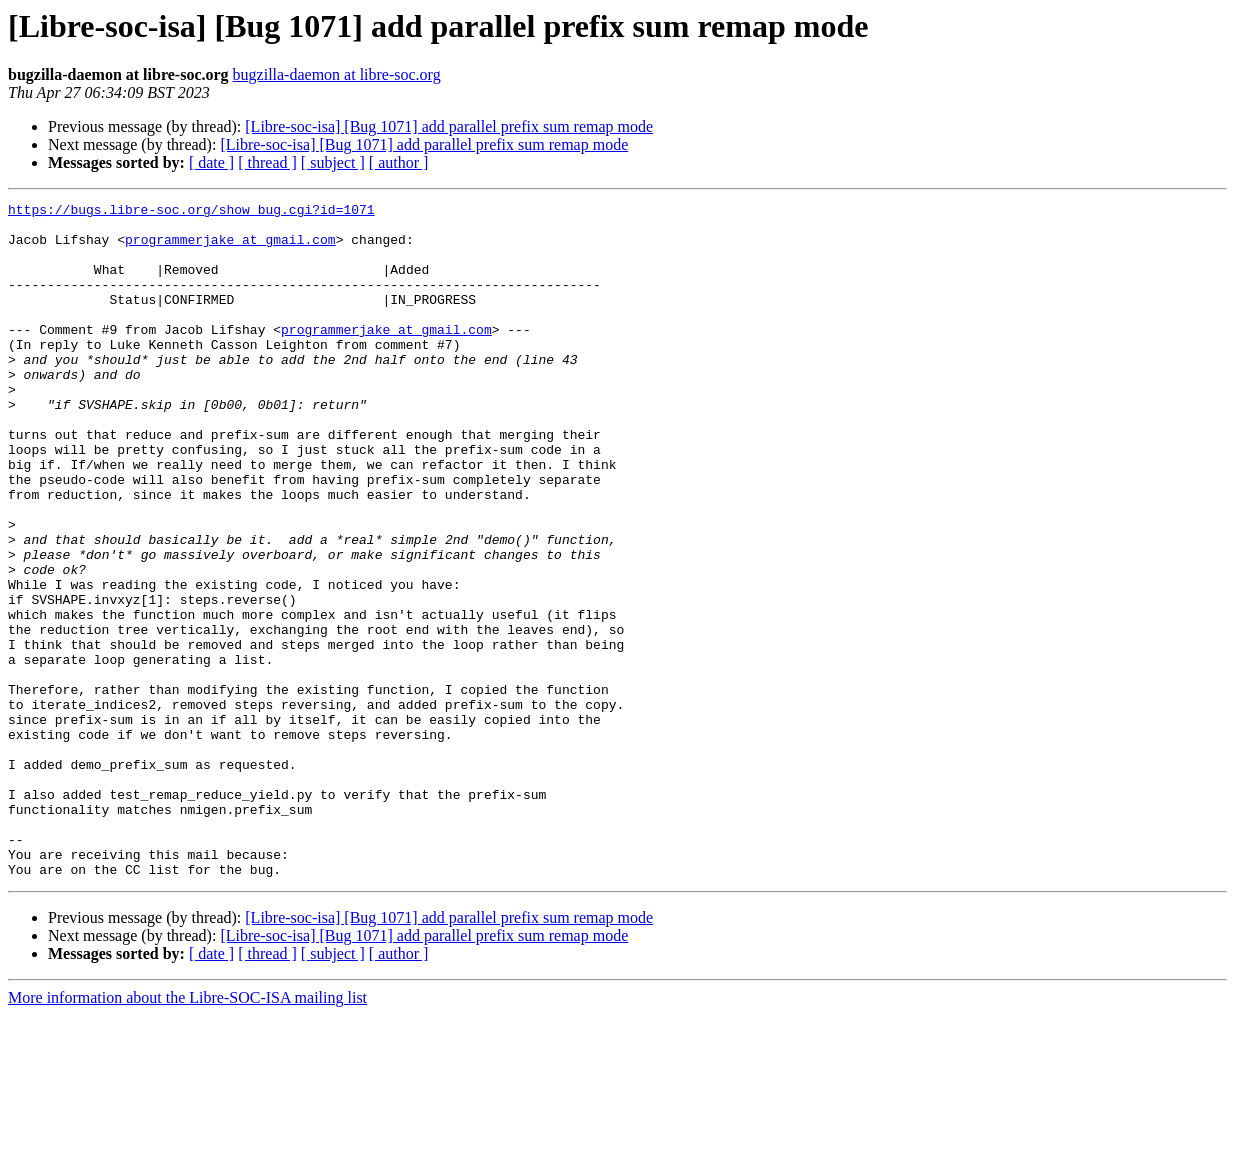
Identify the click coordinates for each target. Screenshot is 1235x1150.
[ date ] (211, 162)
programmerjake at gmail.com (230, 248)
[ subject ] (333, 162)
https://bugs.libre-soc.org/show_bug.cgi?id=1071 (191, 212)
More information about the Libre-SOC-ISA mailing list (187, 1132)
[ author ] (399, 162)
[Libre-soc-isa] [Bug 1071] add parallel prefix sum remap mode (449, 126)
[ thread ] (267, 162)
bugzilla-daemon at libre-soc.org (337, 74)
